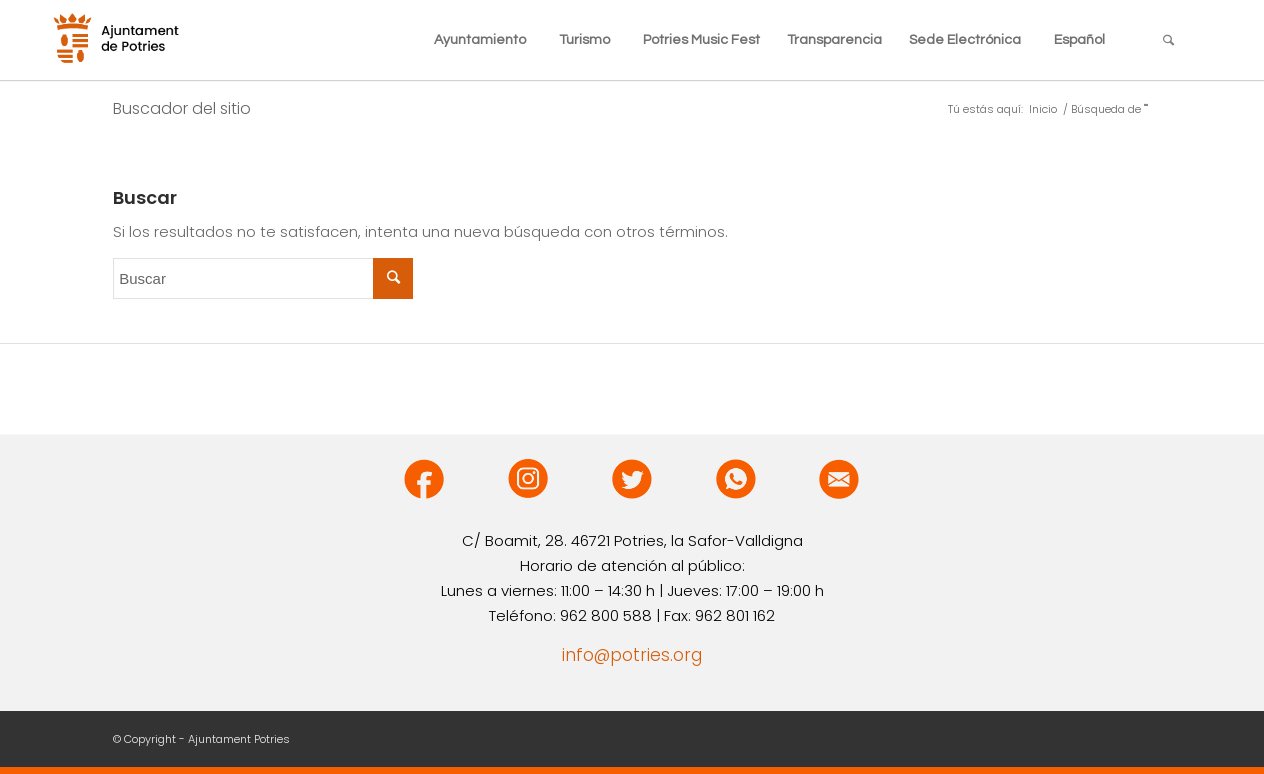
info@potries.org (632, 655)
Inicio (1043, 109)
